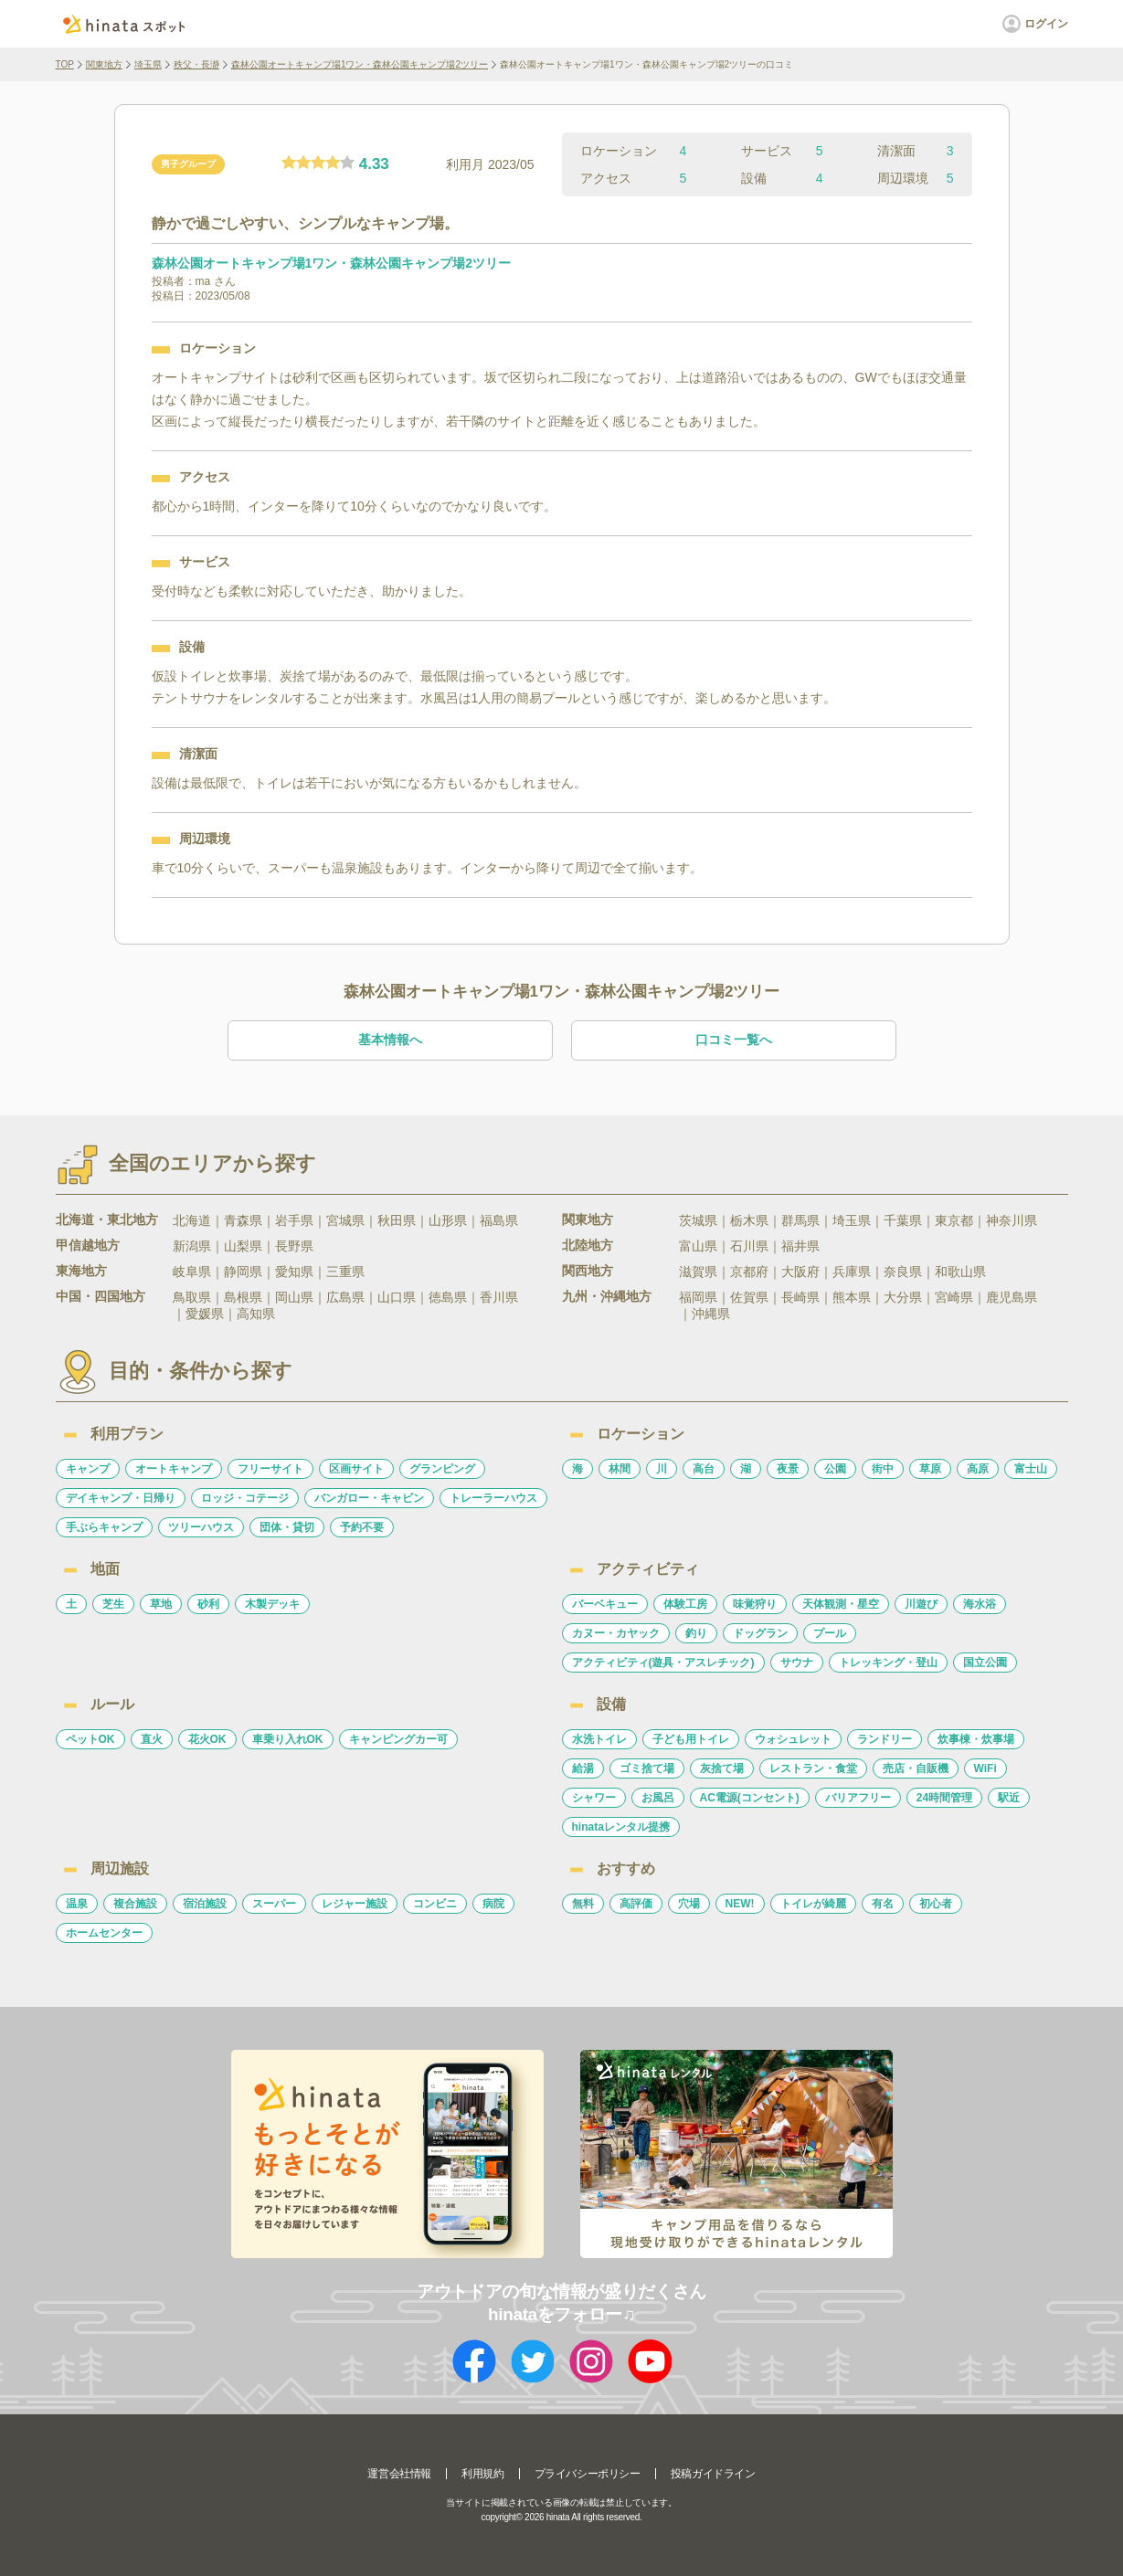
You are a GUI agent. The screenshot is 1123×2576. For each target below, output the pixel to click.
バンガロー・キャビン (369, 1498)
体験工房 (685, 1604)
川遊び (921, 1604)
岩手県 (294, 1220)
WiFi (985, 1768)
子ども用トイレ (690, 1739)
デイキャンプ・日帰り (120, 1498)
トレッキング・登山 (888, 1662)
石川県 (749, 1246)
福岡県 (698, 1297)
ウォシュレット (793, 1739)
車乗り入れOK (287, 1739)
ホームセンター (104, 1933)
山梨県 (243, 1246)
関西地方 (587, 1270)
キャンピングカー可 (398, 1739)
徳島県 (448, 1297)
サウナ (796, 1662)
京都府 (749, 1271)
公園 (835, 1468)
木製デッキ (272, 1604)
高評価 (636, 1903)
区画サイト (356, 1468)
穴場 (689, 1903)
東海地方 (81, 1270)
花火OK (207, 1739)
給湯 (583, 1768)
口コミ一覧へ (733, 1039)
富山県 (698, 1246)
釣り (696, 1633)
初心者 (935, 1903)
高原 (978, 1468)
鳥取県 (192, 1297)
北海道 (192, 1220)
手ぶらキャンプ (104, 1527)
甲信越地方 (88, 1245)
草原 (930, 1468)
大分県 (903, 1297)
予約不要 (362, 1527)
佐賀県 (749, 1297)
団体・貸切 (287, 1527)
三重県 (345, 1271)
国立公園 (985, 1662)
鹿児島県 (1011, 1297)
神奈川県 (1011, 1220)
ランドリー (884, 1739)
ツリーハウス (201, 1527)
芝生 (113, 1604)
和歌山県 (960, 1271)
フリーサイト (270, 1468)
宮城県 (345, 1220)
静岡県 (243, 1271)
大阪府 (800, 1271)
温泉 (77, 1903)
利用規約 (482, 2473)
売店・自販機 (915, 1768)
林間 (619, 1468)
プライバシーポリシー (588, 2473)
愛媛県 (204, 1313)
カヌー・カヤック (616, 1633)
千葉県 (903, 1220)
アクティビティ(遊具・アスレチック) (663, 1662)
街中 (883, 1468)
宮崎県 (954, 1297)
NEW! (740, 1903)
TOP (65, 64)
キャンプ (88, 1468)
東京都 (954, 1220)
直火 (152, 1739)
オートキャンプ (173, 1468)
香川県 (499, 1297)
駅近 (1009, 1797)
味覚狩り (755, 1604)
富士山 (1030, 1468)
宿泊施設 (205, 1903)
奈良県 (903, 1271)
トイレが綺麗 (813, 1903)
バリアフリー (858, 1797)
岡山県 (294, 1297)
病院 (493, 1903)
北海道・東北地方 (107, 1219)
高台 (704, 1468)
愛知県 (294, 1271)
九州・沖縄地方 (607, 1296)
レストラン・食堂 (813, 1768)
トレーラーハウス (493, 1498)
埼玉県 (148, 64)
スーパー (274, 1903)
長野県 (294, 1246)
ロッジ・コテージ (245, 1498)
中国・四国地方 (100, 1296)
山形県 (448, 1220)
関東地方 (104, 64)
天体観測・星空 (840, 1604)
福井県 (800, 1246)
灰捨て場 (722, 1768)
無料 (583, 1903)
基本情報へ (390, 1039)
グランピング (442, 1468)
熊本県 (851, 1297)
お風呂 (657, 1797)
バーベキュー (605, 1604)
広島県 (345, 1297)
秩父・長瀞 (196, 64)
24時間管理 (944, 1797)
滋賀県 (698, 1271)
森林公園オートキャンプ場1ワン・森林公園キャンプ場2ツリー (359, 64)
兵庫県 (851, 1271)
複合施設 (135, 1903)
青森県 (243, 1220)
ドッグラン (760, 1633)
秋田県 (396, 1220)
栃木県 (749, 1220)
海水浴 (979, 1604)
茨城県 (698, 1220)
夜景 (788, 1468)
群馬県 (800, 1220)
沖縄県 (711, 1313)
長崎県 (800, 1297)
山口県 (396, 1297)
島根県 (243, 1297)
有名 (883, 1903)
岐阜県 (192, 1271)
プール (829, 1633)
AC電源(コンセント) (750, 1797)
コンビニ (435, 1903)
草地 (161, 1604)
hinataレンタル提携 (621, 1827)
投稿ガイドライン (713, 2473)
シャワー (594, 1797)
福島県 (499, 1220)
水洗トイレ (599, 1739)
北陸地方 (587, 1245)
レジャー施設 (354, 1903)
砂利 (208, 1604)
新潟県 (192, 1246)
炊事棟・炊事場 (976, 1739)
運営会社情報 (399, 2473)
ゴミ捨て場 (647, 1768)
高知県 (256, 1313)
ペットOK (90, 1739)
